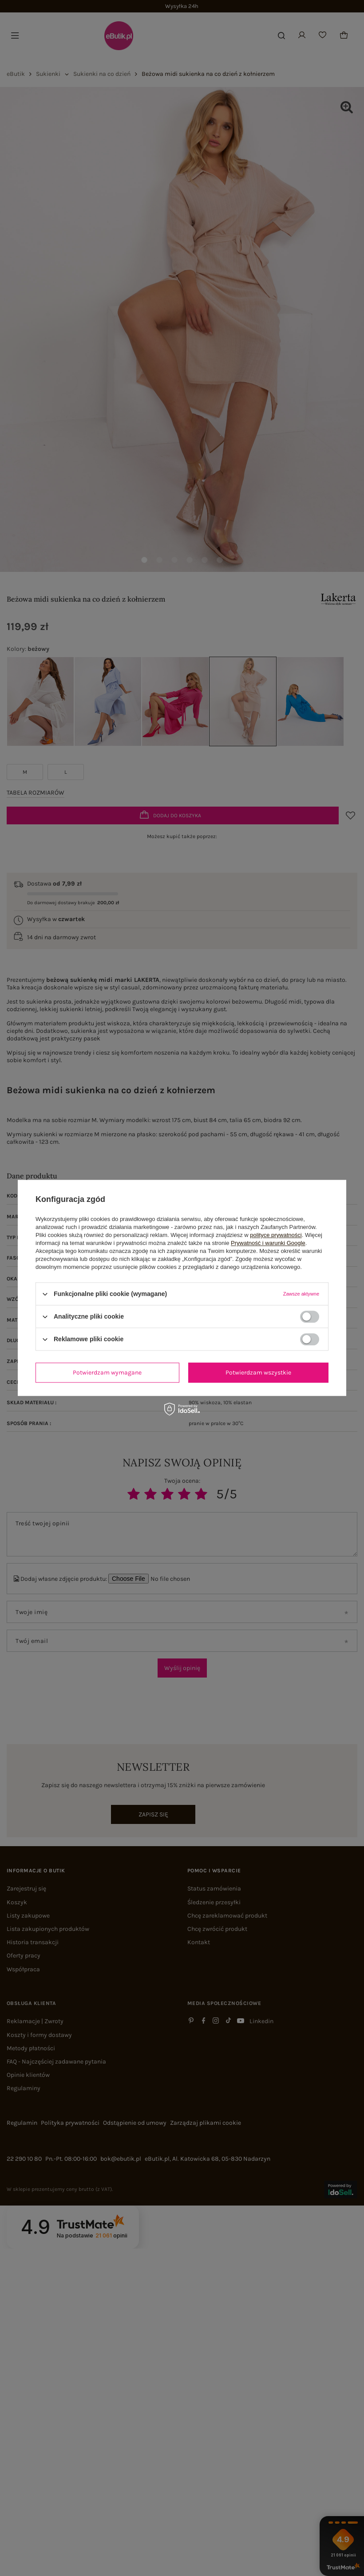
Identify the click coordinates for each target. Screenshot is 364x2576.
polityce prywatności (275, 1235)
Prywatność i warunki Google (268, 1243)
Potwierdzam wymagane (107, 1372)
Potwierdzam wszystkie (258, 1372)
